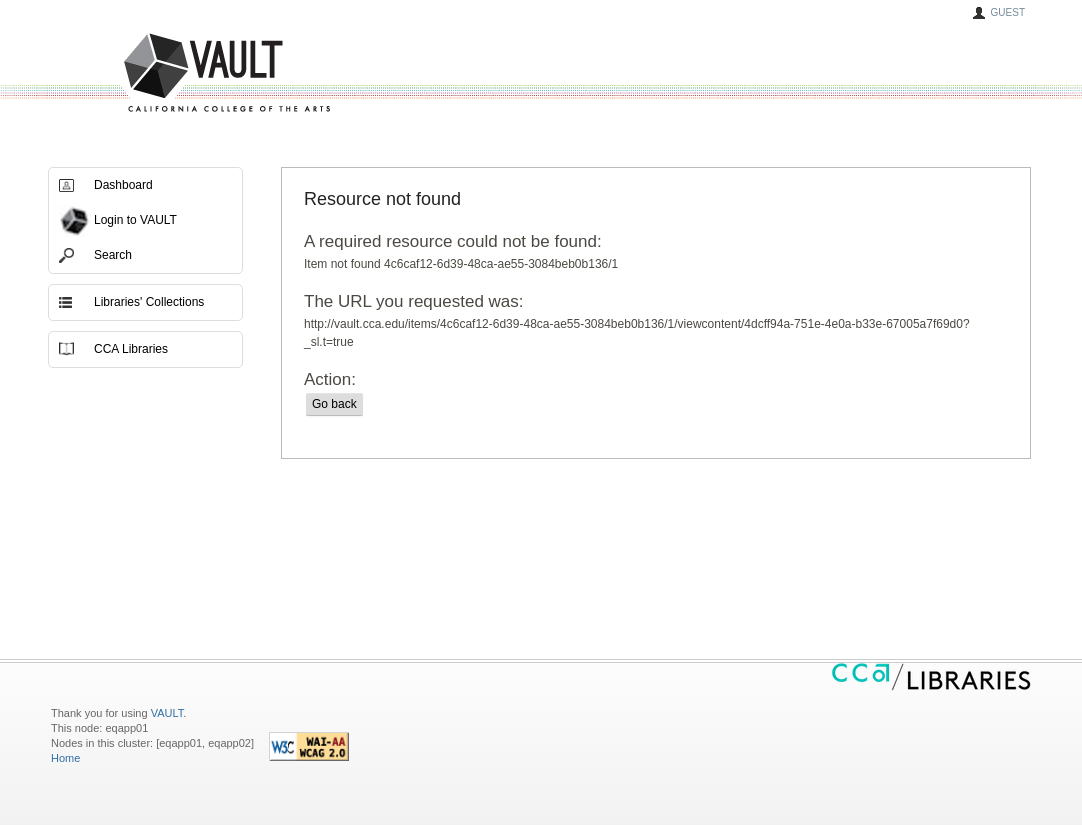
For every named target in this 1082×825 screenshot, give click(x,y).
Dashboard (123, 185)
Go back (334, 404)
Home (65, 758)
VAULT (151, 73)
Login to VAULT (135, 220)
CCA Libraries (131, 349)
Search (113, 255)
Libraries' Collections (149, 302)
